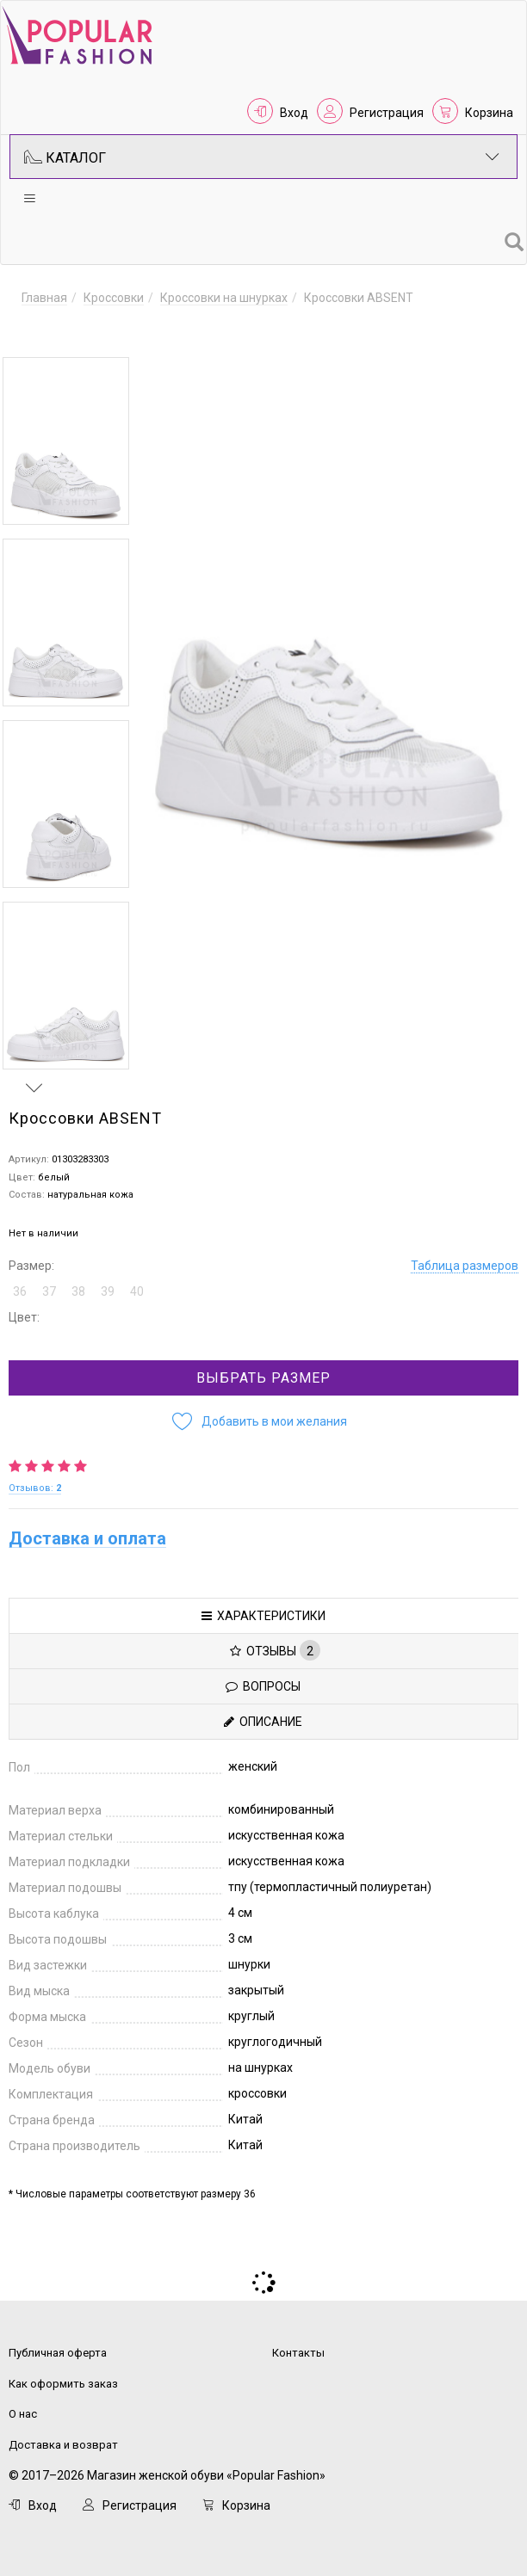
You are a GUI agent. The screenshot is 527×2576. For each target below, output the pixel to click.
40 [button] (137, 1284)
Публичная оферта (58, 2345)
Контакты (298, 2345)
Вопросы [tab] (263, 1679)
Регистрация (387, 113)
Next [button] (34, 1080)
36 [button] (20, 1284)
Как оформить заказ (63, 2376)
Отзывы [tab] (275, 1643)
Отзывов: (35, 1481)
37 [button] (49, 1284)
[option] (66, 440)
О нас (23, 2406)
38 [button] (78, 1284)
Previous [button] (34, 332)
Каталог (261, 156)
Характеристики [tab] (264, 1609)
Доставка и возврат (63, 2437)
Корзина (489, 113)
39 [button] (108, 1284)
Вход (294, 113)
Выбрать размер (263, 1371)
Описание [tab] (263, 1715)
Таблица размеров (464, 1259)
